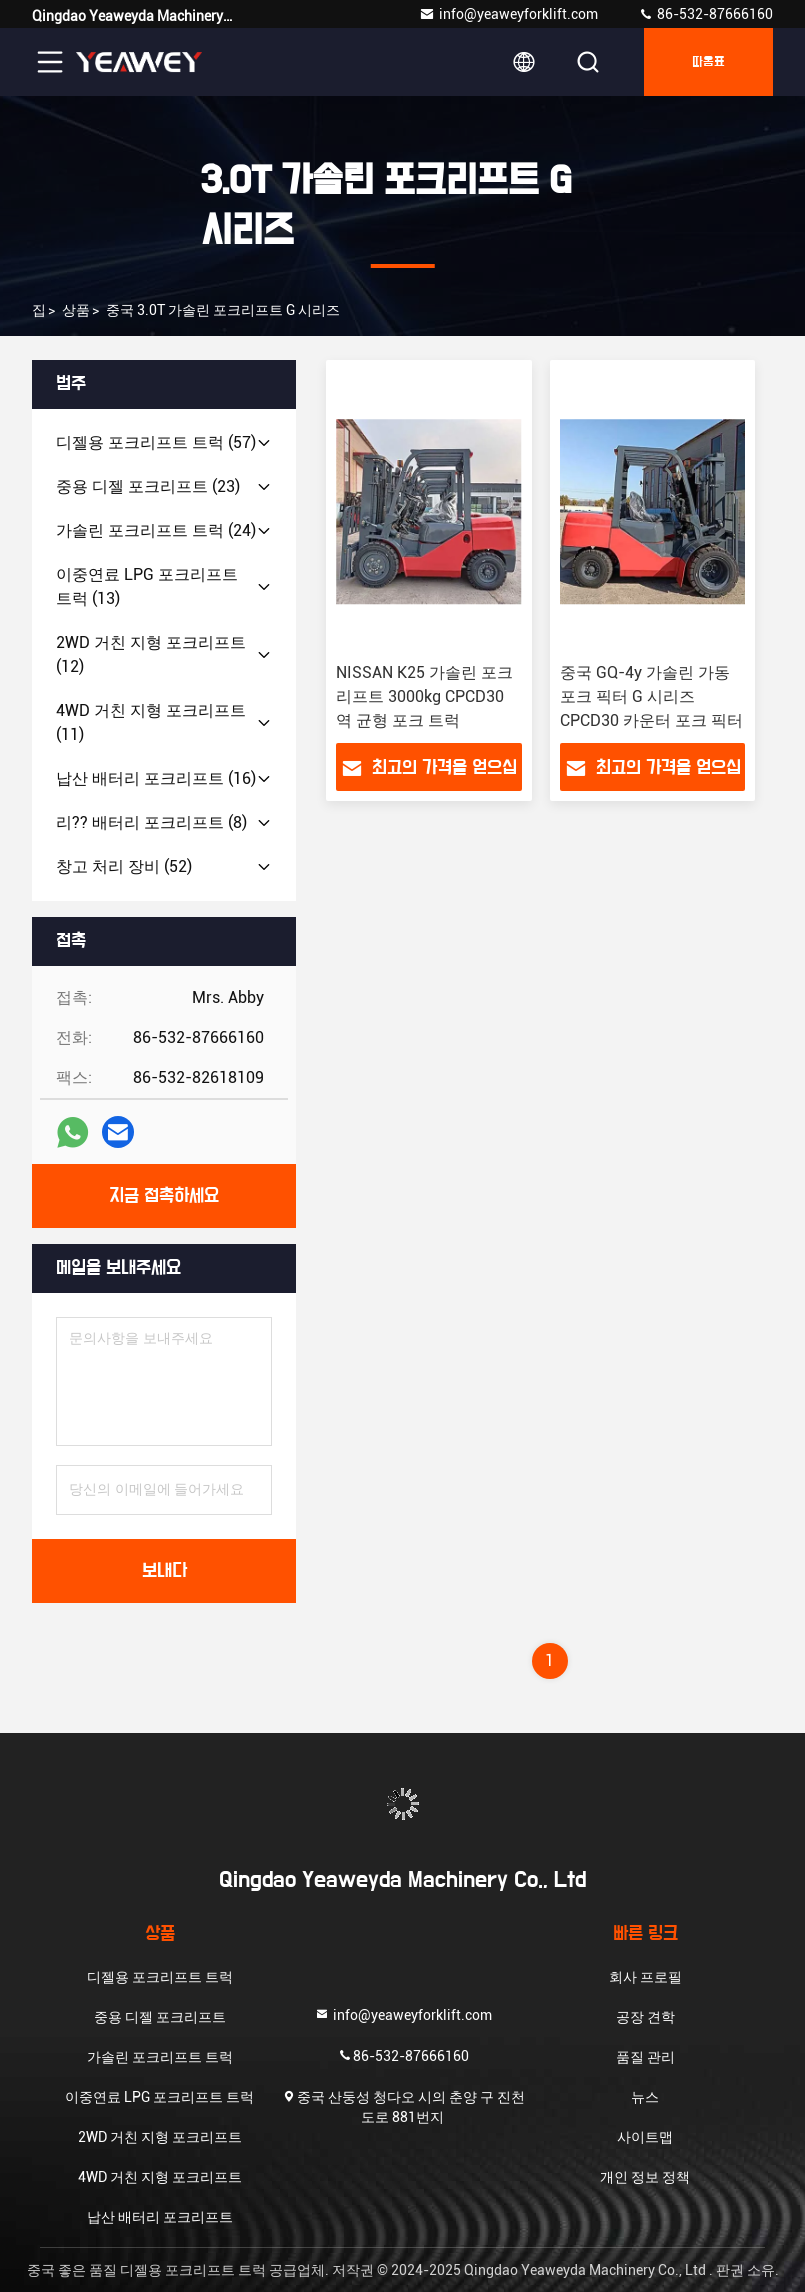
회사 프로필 (645, 1977)
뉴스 (645, 2097)
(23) (148, 486)
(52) (124, 866)
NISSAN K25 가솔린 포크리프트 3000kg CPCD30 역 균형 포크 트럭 (424, 696)
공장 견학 (645, 2017)
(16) (156, 778)
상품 (76, 310)
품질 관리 (645, 2057)
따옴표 (708, 62)
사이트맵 (645, 2137)
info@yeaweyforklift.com (508, 14)
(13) (147, 586)
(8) (151, 822)
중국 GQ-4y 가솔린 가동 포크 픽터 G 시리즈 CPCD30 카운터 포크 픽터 (651, 696)
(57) (156, 442)
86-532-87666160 (705, 14)
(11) (151, 722)
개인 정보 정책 (645, 2177)
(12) (151, 654)
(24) (156, 530)
